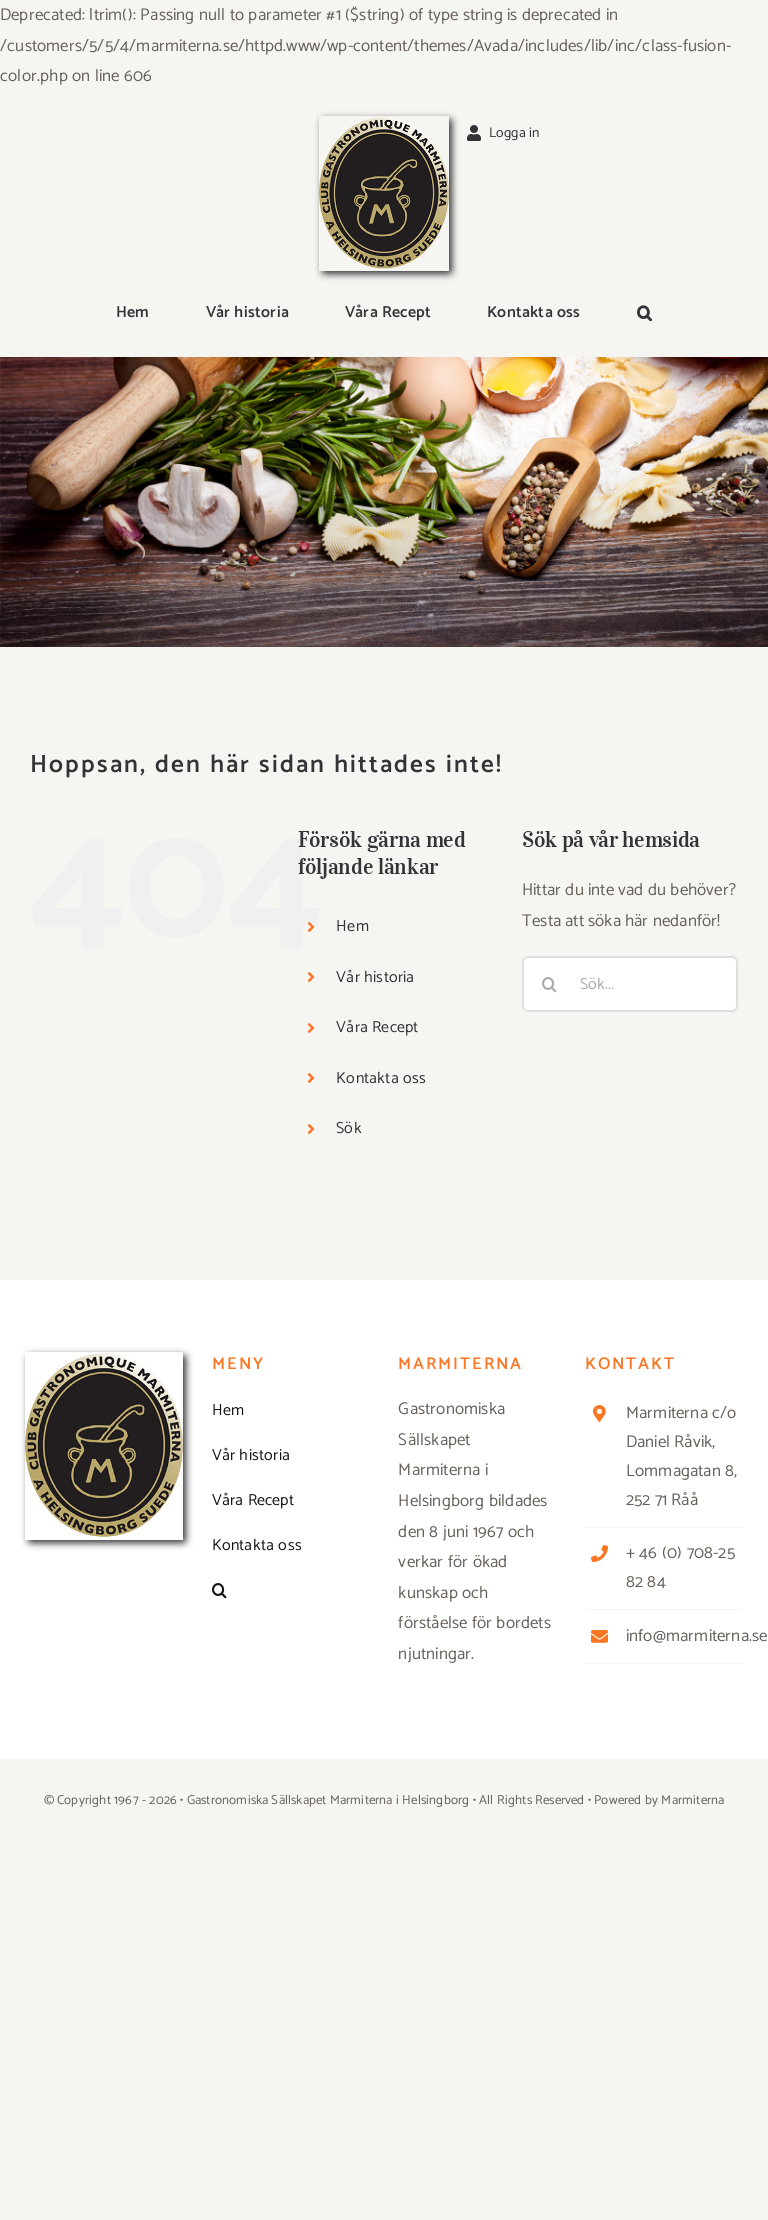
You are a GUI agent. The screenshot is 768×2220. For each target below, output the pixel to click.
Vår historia (375, 977)
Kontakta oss (381, 1078)
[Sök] (550, 984)
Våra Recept (377, 1027)
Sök (349, 1128)
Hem (352, 926)
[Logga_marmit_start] (384, 124)
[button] (644, 315)
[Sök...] (630, 984)
